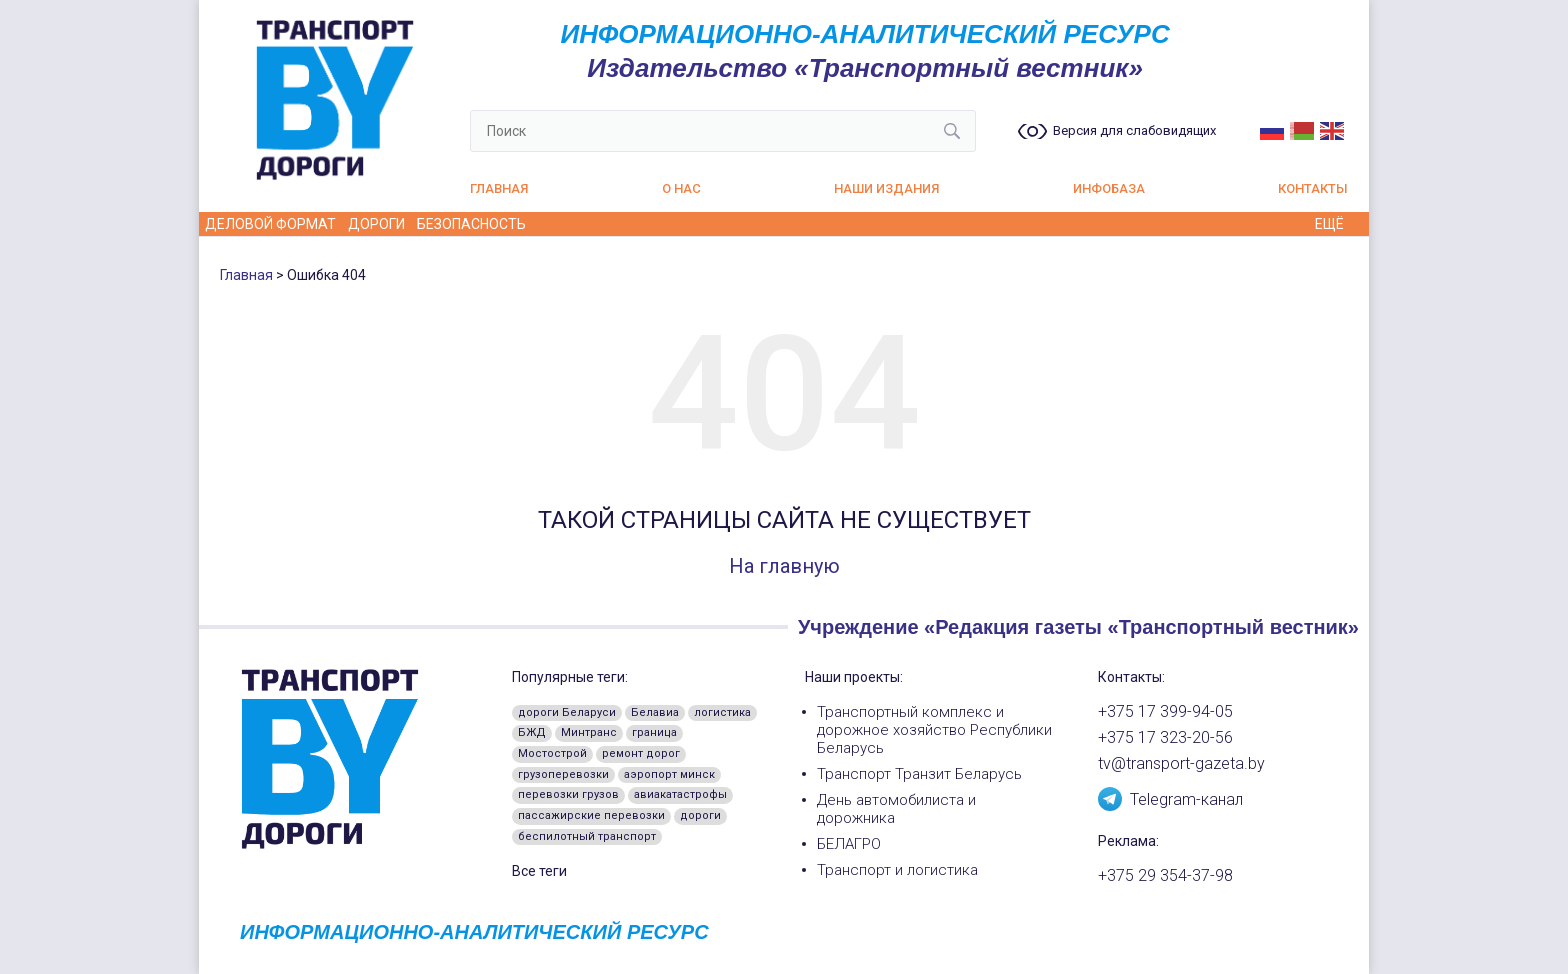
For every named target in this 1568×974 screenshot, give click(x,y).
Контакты (1313, 188)
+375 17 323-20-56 (1165, 738)
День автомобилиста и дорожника (896, 809)
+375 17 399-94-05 (1165, 712)
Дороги (376, 224)
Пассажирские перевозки (1070, 224)
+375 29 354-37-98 (1165, 876)
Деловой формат (270, 224)
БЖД (532, 732)
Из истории (856, 224)
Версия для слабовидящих (1134, 131)
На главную (784, 566)
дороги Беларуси (567, 712)
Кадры (935, 224)
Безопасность (471, 224)
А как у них (760, 224)
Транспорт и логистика (897, 870)
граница (654, 732)
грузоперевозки (563, 774)
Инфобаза (1109, 188)
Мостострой (552, 753)
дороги (700, 815)
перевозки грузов (568, 794)
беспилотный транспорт (587, 836)
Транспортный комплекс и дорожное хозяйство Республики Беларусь (934, 730)
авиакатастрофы (680, 794)
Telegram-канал (1170, 798)
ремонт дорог (641, 753)
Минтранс (589, 732)
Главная (499, 188)
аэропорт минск (669, 774)
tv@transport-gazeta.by (1181, 764)
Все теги (539, 871)
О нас (681, 188)
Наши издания (886, 188)
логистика (722, 712)
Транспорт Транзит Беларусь (919, 774)
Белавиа (655, 712)
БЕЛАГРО (849, 844)
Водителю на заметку (622, 224)
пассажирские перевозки (591, 815)
